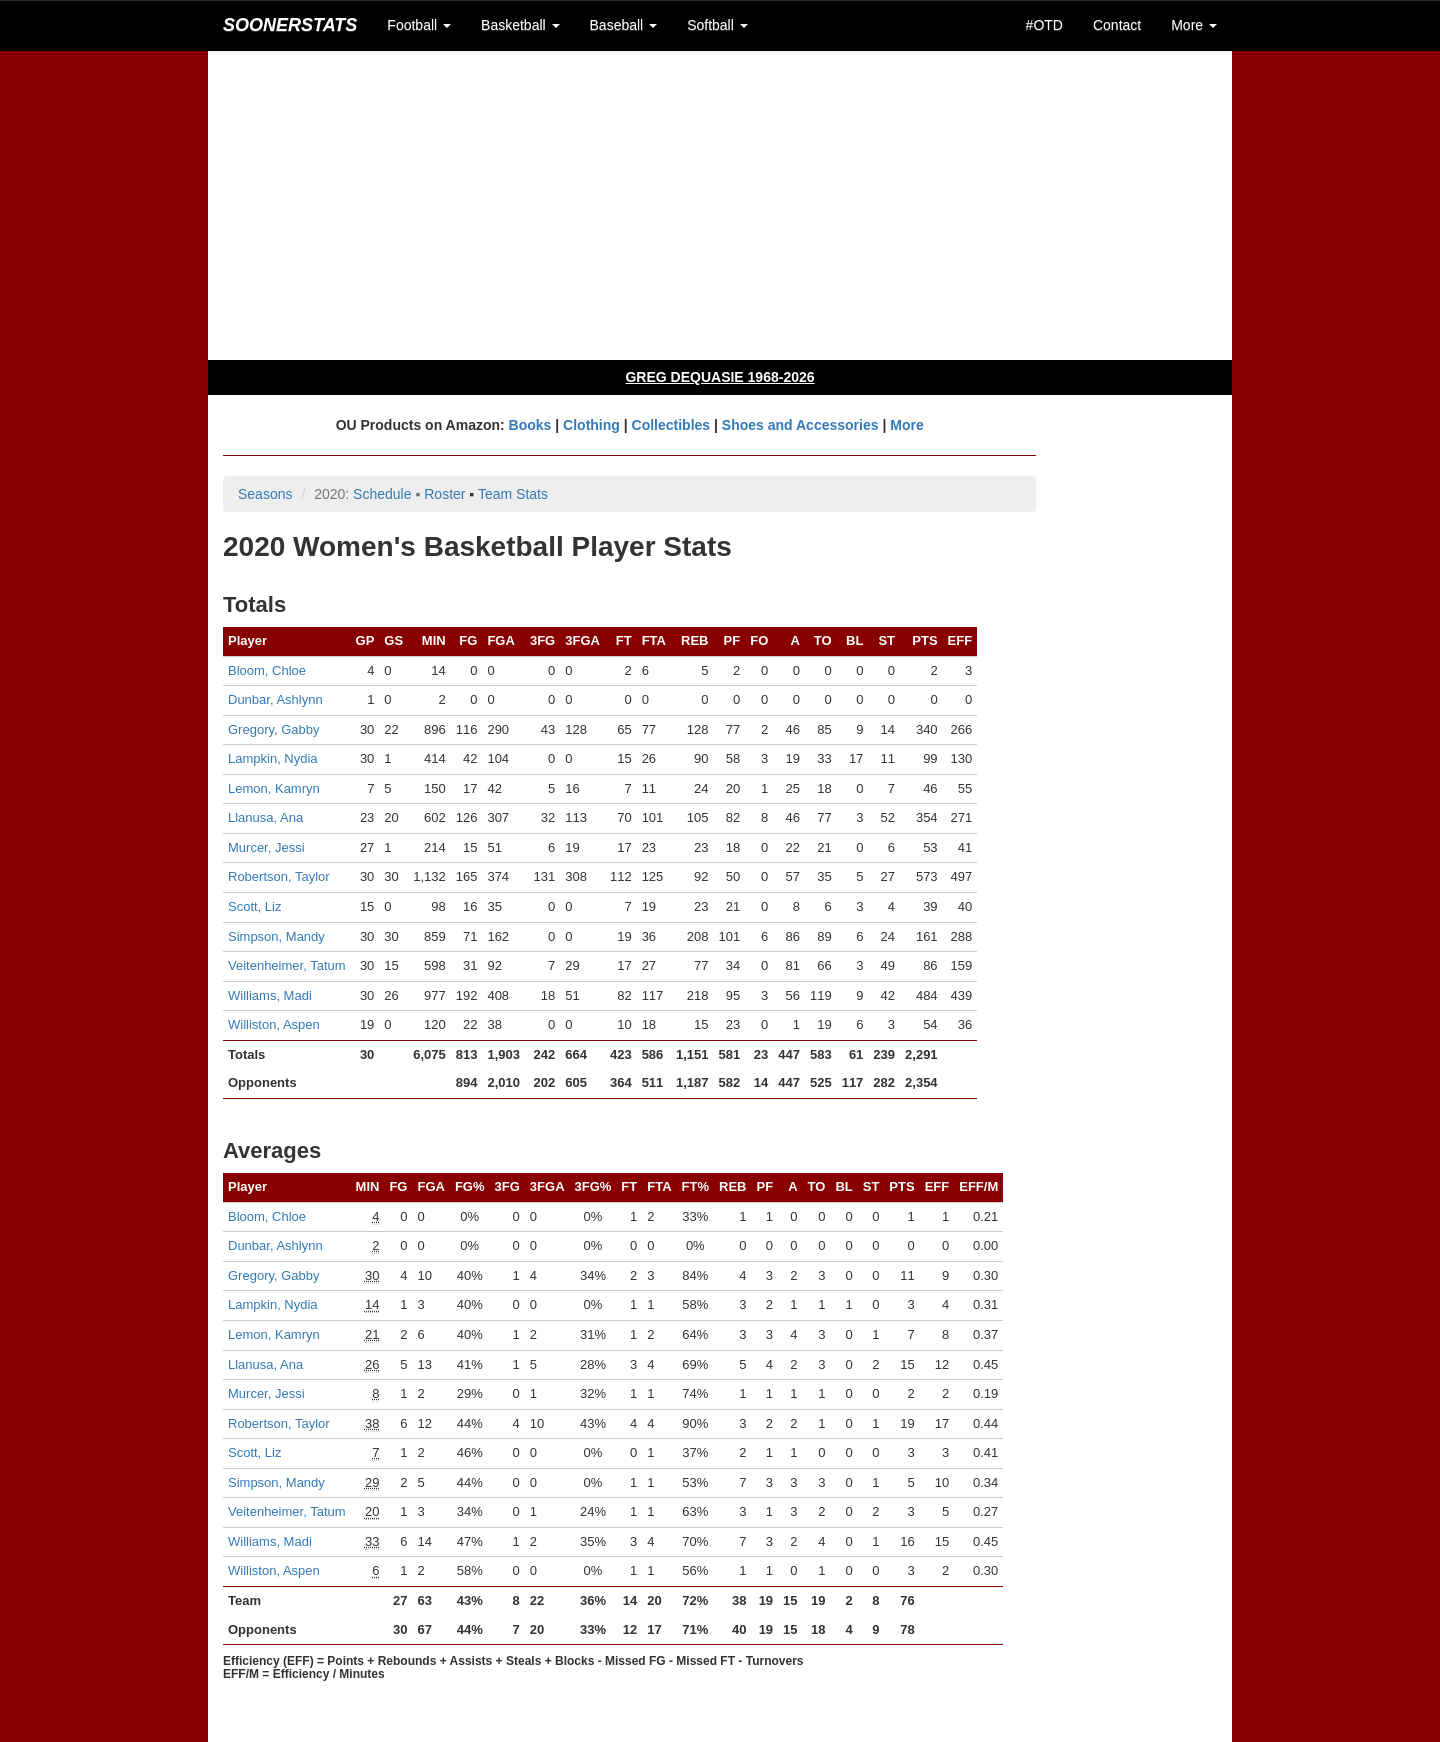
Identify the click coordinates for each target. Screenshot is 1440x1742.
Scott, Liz (254, 906)
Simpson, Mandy (276, 936)
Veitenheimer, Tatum (287, 965)
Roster (444, 494)
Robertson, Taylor (279, 876)
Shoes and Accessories (800, 425)
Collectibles (671, 425)
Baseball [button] (624, 25)
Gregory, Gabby (274, 729)
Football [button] (419, 25)
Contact (1117, 25)
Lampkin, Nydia (273, 758)
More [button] (1194, 25)
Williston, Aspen (274, 1024)
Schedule (382, 494)
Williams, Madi (270, 995)
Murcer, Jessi (266, 847)
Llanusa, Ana (265, 817)
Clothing (591, 425)
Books (530, 425)
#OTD (1044, 25)
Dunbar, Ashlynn (275, 699)
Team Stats (513, 494)
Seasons (265, 494)
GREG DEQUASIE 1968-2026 (719, 377)
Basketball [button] (520, 25)
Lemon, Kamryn (274, 788)
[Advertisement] (720, 205)
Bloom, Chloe (267, 670)
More (906, 425)
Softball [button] (717, 25)
